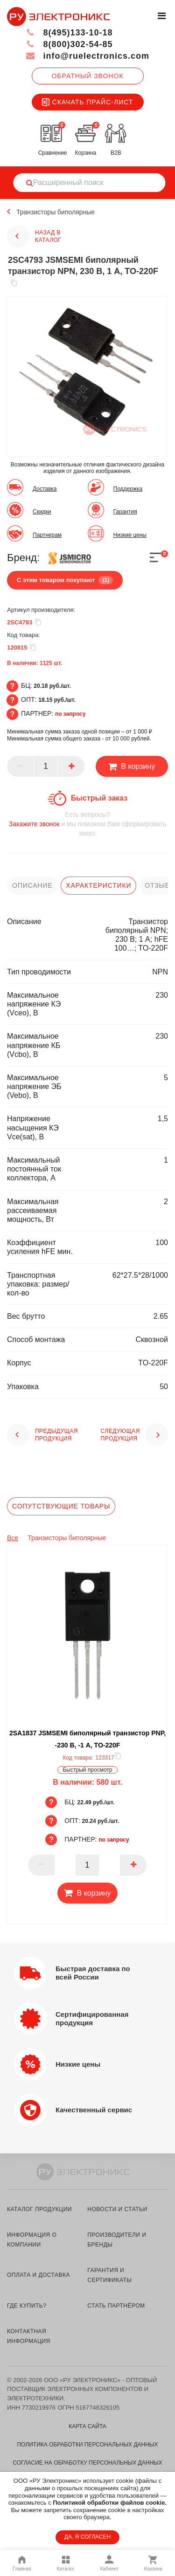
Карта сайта (87, 2426)
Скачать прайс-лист (87, 102)
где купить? (26, 2305)
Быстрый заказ (99, 798)
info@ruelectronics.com (87, 56)
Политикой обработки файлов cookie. (110, 2502)
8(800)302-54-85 (69, 44)
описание (32, 885)
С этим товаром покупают (65, 580)
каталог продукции (39, 2209)
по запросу (70, 714)
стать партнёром (116, 2305)
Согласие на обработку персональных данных (87, 2463)
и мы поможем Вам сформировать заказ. (87, 823)
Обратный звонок (87, 76)
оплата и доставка (38, 2275)
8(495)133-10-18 (69, 32)
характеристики (98, 885)
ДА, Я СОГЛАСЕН (87, 2537)
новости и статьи (117, 2209)
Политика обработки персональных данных (87, 2444)
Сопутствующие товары (61, 1506)
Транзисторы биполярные (55, 212)
